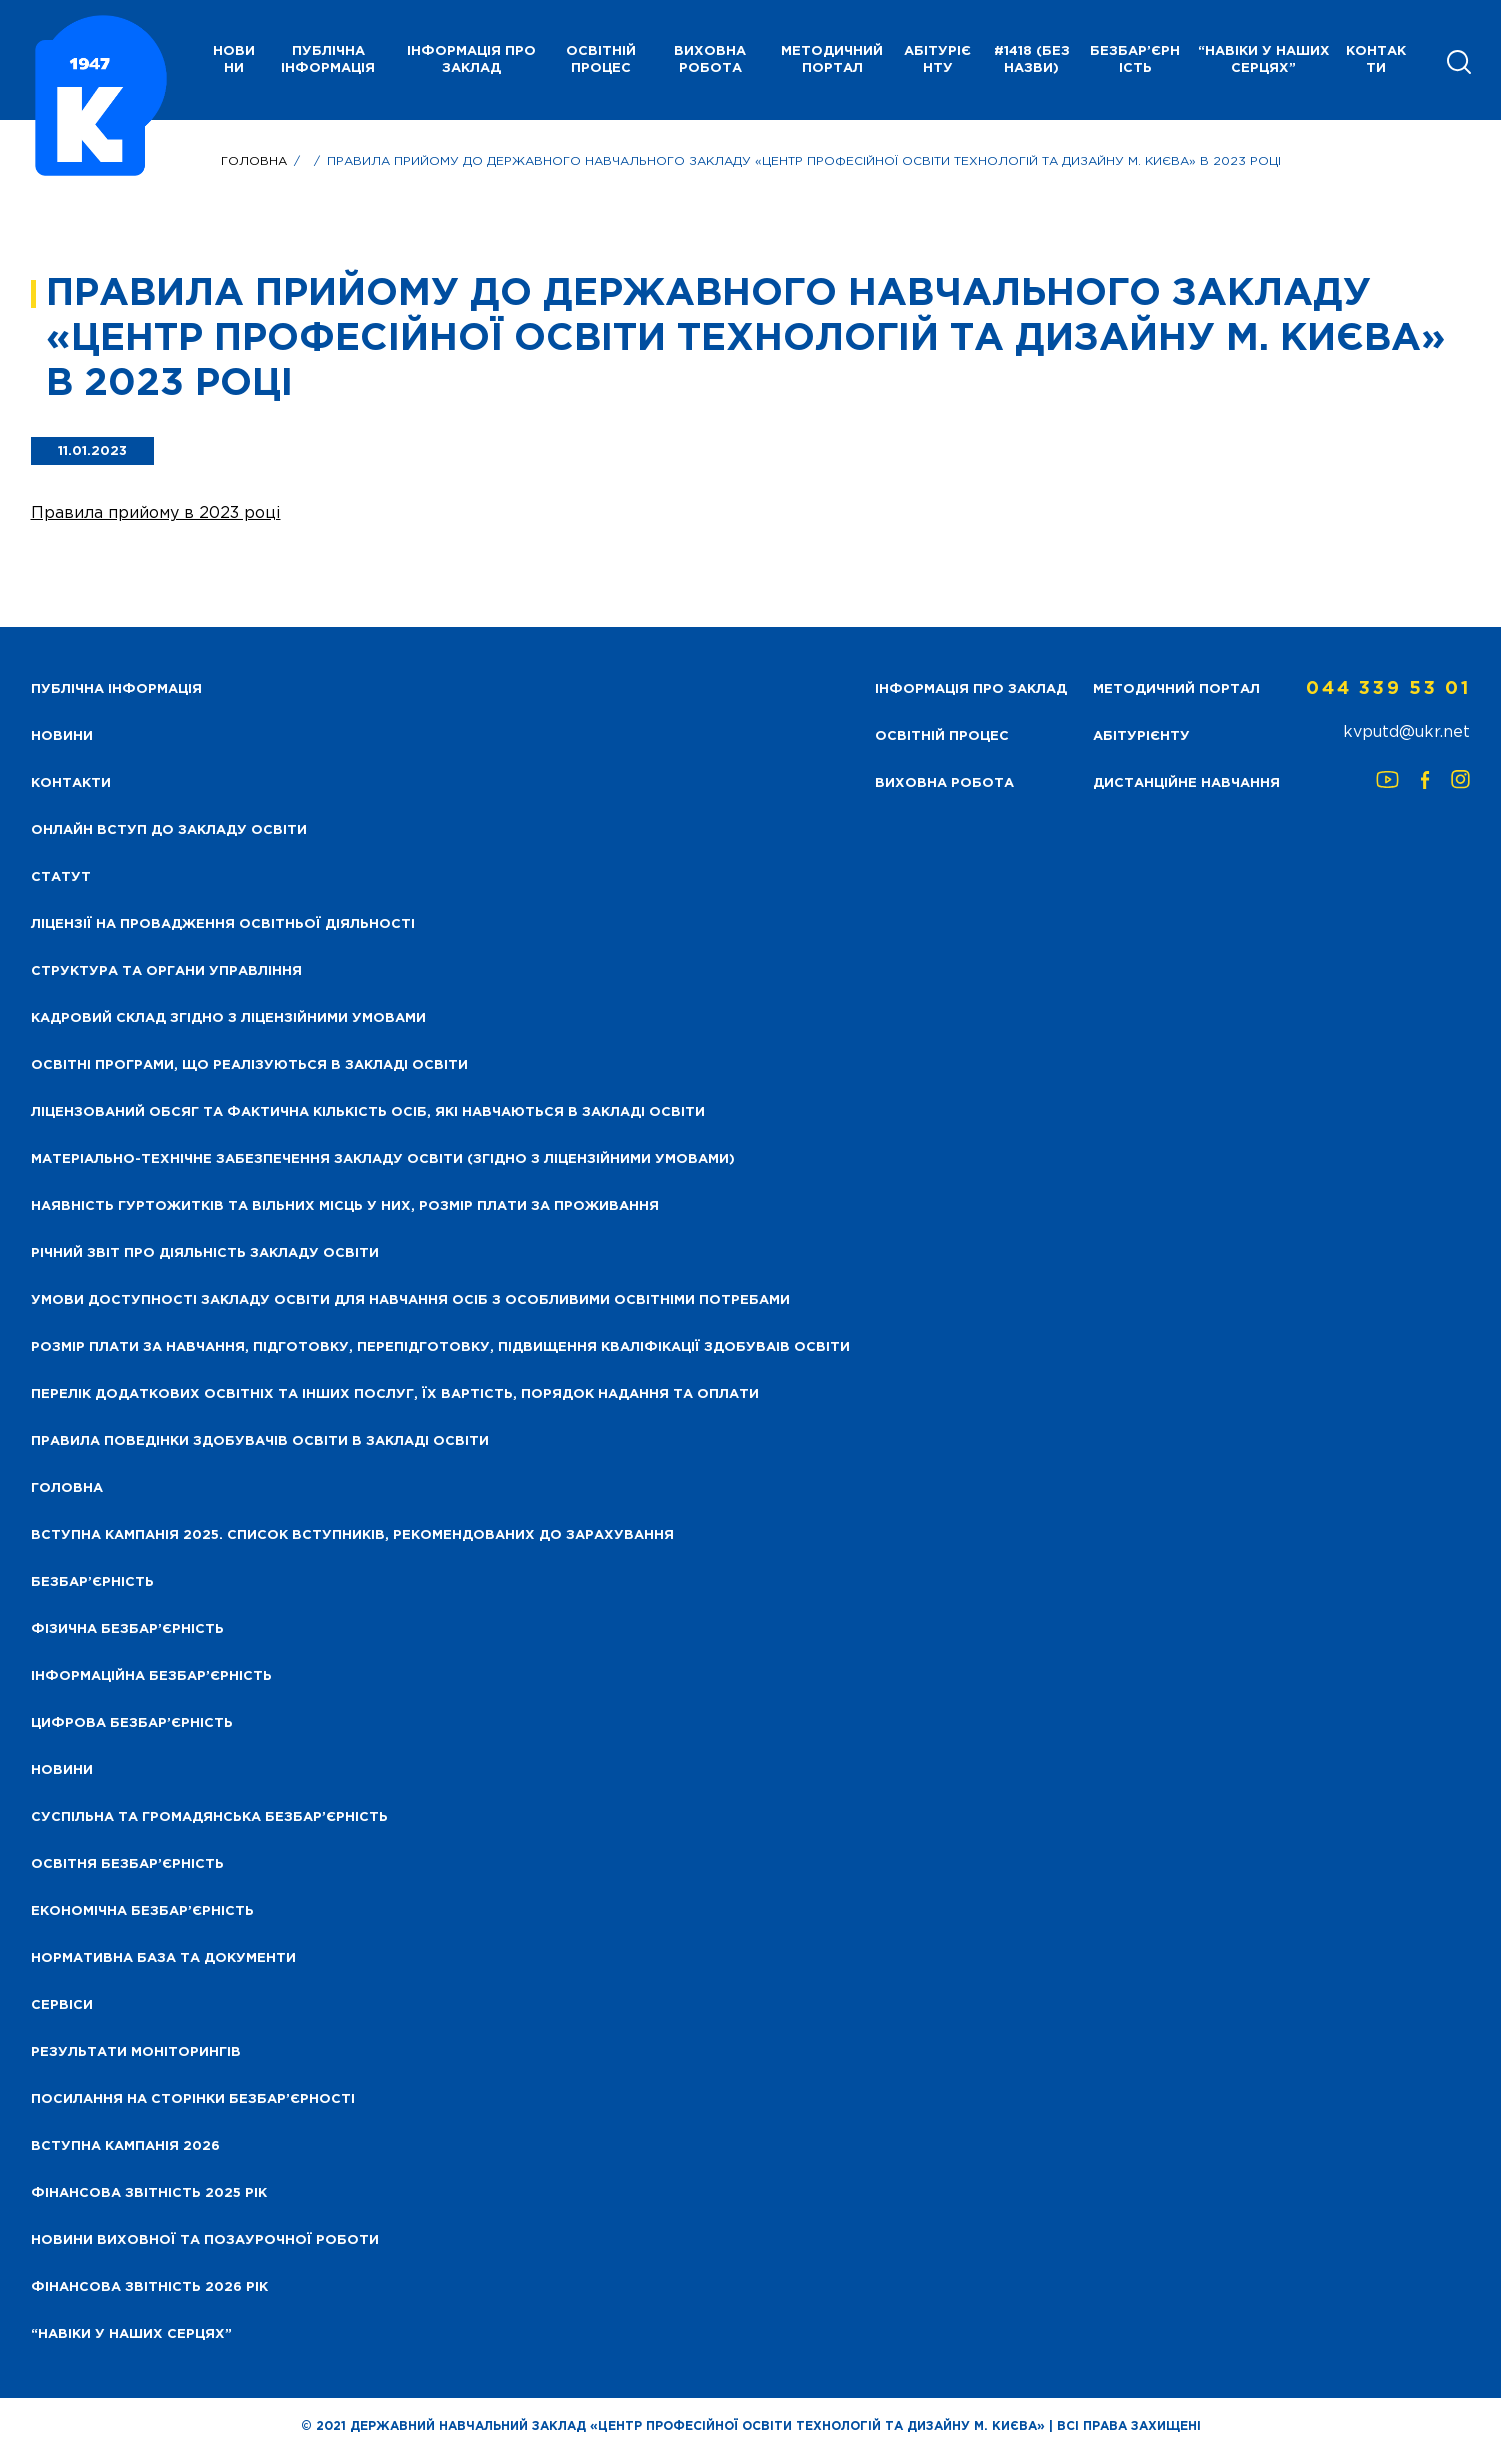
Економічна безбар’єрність (142, 1911)
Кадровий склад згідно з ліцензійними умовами (228, 1018)
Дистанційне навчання (1186, 783)
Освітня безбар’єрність (127, 1864)
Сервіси (62, 2005)
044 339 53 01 (1388, 689)
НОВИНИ (234, 60)
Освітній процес (601, 60)
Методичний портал (832, 60)
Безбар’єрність (1135, 60)
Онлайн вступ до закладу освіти (169, 830)
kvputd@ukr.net (1406, 732)
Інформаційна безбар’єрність (151, 1676)
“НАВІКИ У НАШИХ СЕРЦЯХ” (1264, 60)
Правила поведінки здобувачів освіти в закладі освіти (260, 1441)
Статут (61, 877)
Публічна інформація (328, 60)
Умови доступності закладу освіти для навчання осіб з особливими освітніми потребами (410, 1300)
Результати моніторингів (136, 2052)
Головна (254, 161)
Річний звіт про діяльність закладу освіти (205, 1253)
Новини (62, 1770)
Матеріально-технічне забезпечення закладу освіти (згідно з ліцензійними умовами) (383, 1159)
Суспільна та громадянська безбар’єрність (209, 1817)
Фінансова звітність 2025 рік (149, 2193)
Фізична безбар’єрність (127, 1629)
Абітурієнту (937, 60)
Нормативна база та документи (163, 1958)
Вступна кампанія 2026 (125, 2146)
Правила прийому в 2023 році (156, 513)
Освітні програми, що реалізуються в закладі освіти (249, 1065)
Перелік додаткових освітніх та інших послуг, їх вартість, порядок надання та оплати (395, 1394)
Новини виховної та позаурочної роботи (205, 2240)
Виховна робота (710, 60)
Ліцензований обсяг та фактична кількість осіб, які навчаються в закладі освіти (368, 1112)
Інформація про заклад (471, 60)
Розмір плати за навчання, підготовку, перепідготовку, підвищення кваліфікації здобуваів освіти (440, 1347)
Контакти (1376, 60)
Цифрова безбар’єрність (132, 1723)
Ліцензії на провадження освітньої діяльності (223, 924)
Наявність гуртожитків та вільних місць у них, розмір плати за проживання (345, 1206)
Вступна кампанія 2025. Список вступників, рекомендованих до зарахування (352, 1535)
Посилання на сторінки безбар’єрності (193, 2099)
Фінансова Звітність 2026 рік (149, 2287)
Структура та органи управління (166, 971)
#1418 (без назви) (1032, 60)
